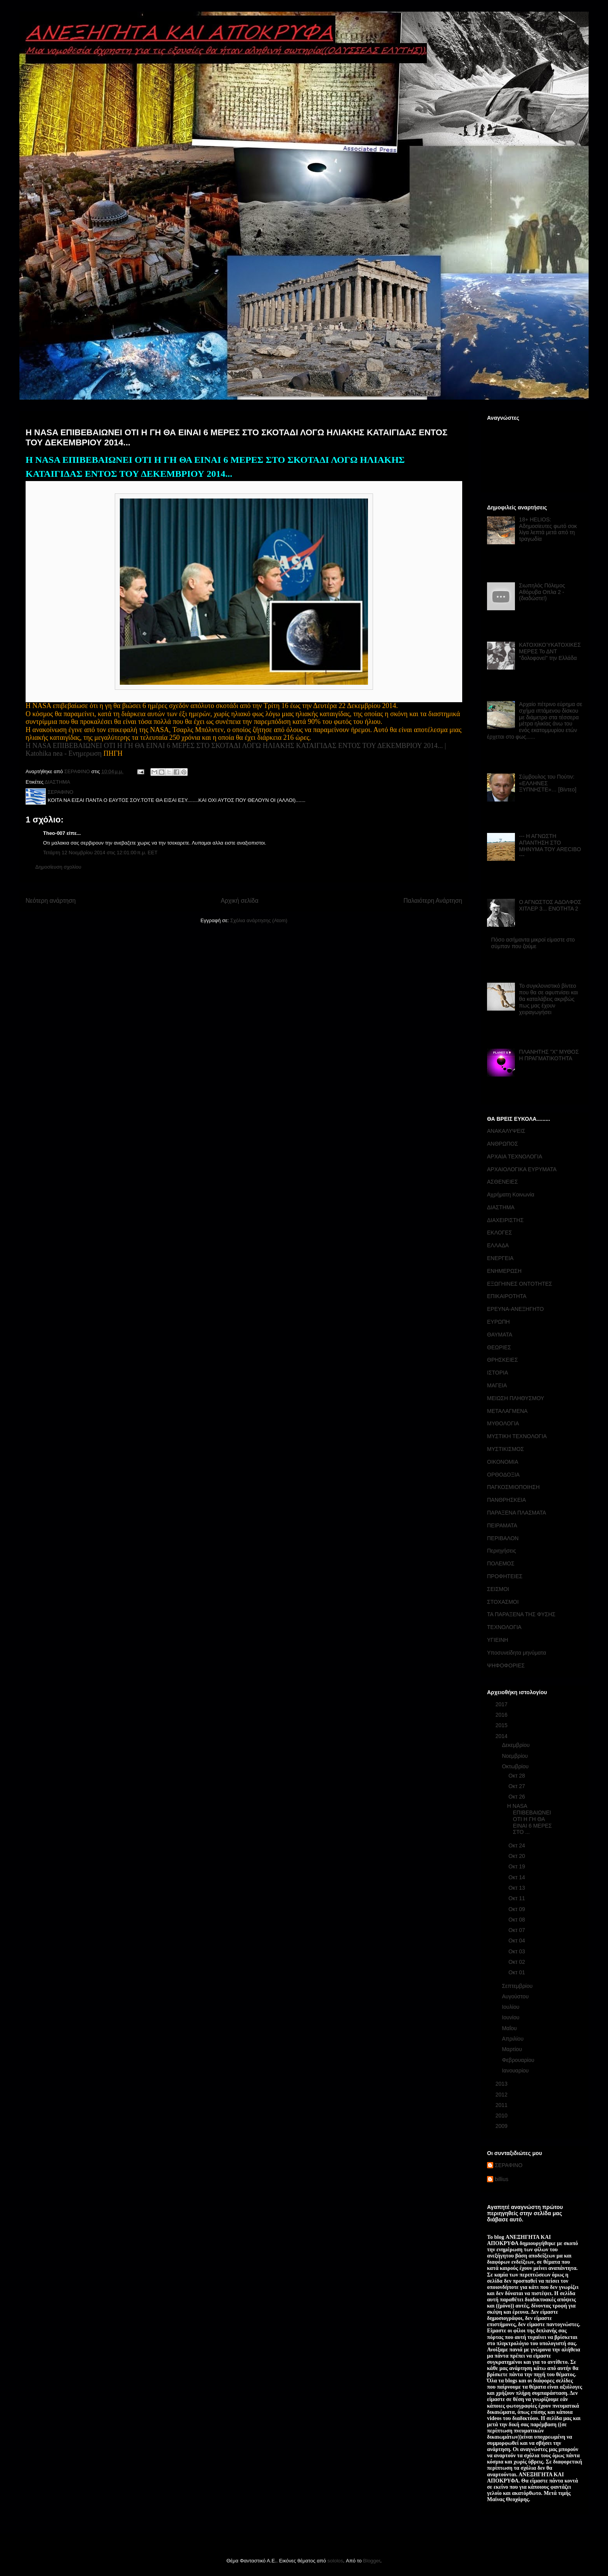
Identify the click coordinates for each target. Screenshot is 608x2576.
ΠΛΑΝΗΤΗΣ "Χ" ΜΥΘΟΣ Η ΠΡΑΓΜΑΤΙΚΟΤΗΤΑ (549, 1055)
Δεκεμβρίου (516, 1745)
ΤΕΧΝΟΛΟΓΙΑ (504, 1627)
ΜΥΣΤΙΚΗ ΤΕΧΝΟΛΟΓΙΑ (517, 1436)
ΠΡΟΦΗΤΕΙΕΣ (504, 1576)
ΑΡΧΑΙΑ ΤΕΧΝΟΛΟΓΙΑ (514, 1156)
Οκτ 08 (517, 1919)
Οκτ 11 (517, 1898)
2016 (502, 1715)
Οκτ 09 (517, 1909)
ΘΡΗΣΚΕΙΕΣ (502, 1360)
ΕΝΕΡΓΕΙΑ (500, 1258)
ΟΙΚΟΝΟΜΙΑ (502, 1462)
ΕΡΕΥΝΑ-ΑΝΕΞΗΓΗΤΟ (515, 1309)
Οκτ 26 (517, 1797)
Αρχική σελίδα (239, 900)
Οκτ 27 (517, 1786)
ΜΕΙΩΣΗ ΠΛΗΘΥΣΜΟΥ (515, 1398)
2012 (502, 2094)
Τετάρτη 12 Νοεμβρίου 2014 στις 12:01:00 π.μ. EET (100, 852)
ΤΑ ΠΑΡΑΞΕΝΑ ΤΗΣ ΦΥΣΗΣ (521, 1614)
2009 (502, 2126)
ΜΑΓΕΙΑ (497, 1385)
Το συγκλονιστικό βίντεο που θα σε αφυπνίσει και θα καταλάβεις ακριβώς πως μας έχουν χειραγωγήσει (548, 999)
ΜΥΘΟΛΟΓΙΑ (503, 1423)
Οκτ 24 (517, 1845)
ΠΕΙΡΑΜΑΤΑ (502, 1525)
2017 (502, 1704)
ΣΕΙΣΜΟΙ (498, 1589)
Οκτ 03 (517, 1951)
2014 (502, 1736)
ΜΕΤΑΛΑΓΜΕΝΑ (507, 1411)
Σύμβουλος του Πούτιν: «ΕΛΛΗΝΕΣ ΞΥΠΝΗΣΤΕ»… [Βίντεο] (548, 783)
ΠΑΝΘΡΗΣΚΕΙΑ (506, 1500)
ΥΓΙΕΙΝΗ (497, 1640)
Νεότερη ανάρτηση (51, 900)
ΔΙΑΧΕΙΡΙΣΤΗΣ (505, 1220)
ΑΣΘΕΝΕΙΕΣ (502, 1182)
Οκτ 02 (517, 1962)
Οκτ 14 (517, 1877)
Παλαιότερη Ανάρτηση (432, 900)
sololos (335, 2561)
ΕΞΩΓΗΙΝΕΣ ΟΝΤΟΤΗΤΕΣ (519, 1284)
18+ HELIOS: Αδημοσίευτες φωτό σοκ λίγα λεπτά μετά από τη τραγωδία (548, 529)
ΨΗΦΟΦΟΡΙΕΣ (506, 1665)
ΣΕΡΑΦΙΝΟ (508, 2165)
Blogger (371, 2561)
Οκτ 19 (517, 1866)
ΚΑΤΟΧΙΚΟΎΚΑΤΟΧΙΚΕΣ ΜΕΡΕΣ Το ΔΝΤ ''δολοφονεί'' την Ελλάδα (550, 651)
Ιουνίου (511, 2017)
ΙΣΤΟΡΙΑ (497, 1372)
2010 (502, 2115)
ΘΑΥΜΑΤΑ (499, 1334)
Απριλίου (513, 2039)
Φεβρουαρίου (518, 2060)
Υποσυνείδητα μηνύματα (516, 1653)
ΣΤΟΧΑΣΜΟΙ (503, 1602)
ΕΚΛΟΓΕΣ (499, 1232)
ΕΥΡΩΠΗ (498, 1322)
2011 (502, 2105)
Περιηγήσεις (501, 1551)
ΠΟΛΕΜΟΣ (501, 1563)
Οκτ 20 (517, 1856)
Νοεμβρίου (515, 1756)
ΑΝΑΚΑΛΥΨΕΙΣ (506, 1131)
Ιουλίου (511, 2007)
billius (501, 2179)
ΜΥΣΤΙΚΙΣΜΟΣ (505, 1449)
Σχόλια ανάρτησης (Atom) (258, 920)
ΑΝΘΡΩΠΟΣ (502, 1144)
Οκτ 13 (517, 1888)
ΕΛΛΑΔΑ (498, 1245)
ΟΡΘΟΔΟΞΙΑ (503, 1475)
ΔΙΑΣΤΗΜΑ (57, 782)
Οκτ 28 (517, 1776)
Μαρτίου (512, 2049)
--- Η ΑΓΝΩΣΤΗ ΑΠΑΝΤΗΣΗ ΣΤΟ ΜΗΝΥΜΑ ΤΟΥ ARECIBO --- (550, 846)
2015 (502, 1725)
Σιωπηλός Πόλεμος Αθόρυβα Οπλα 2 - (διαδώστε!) (542, 592)
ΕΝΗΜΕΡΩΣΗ (504, 1271)
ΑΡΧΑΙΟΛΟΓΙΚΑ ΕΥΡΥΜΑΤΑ (521, 1169)
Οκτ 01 (517, 1972)
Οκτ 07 (517, 1930)
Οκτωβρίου (516, 1766)
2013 (502, 2084)
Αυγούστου (516, 1996)
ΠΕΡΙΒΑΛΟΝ (502, 1538)
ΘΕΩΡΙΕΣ (499, 1347)
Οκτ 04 (517, 1940)
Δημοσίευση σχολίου (58, 867)
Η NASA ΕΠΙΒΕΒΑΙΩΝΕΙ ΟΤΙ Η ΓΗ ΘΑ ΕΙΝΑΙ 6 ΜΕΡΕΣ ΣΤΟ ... (529, 1819)
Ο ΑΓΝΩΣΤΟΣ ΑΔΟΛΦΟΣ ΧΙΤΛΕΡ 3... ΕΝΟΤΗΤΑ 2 (550, 905)
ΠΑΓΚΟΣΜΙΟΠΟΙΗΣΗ (513, 1487)
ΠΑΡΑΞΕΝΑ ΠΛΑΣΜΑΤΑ (516, 1513)
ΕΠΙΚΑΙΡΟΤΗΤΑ (507, 1296)
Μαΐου (510, 2028)
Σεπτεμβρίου (518, 1986)
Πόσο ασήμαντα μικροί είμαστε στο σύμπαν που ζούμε (533, 943)
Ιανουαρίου (516, 2070)
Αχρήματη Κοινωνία (510, 1194)
